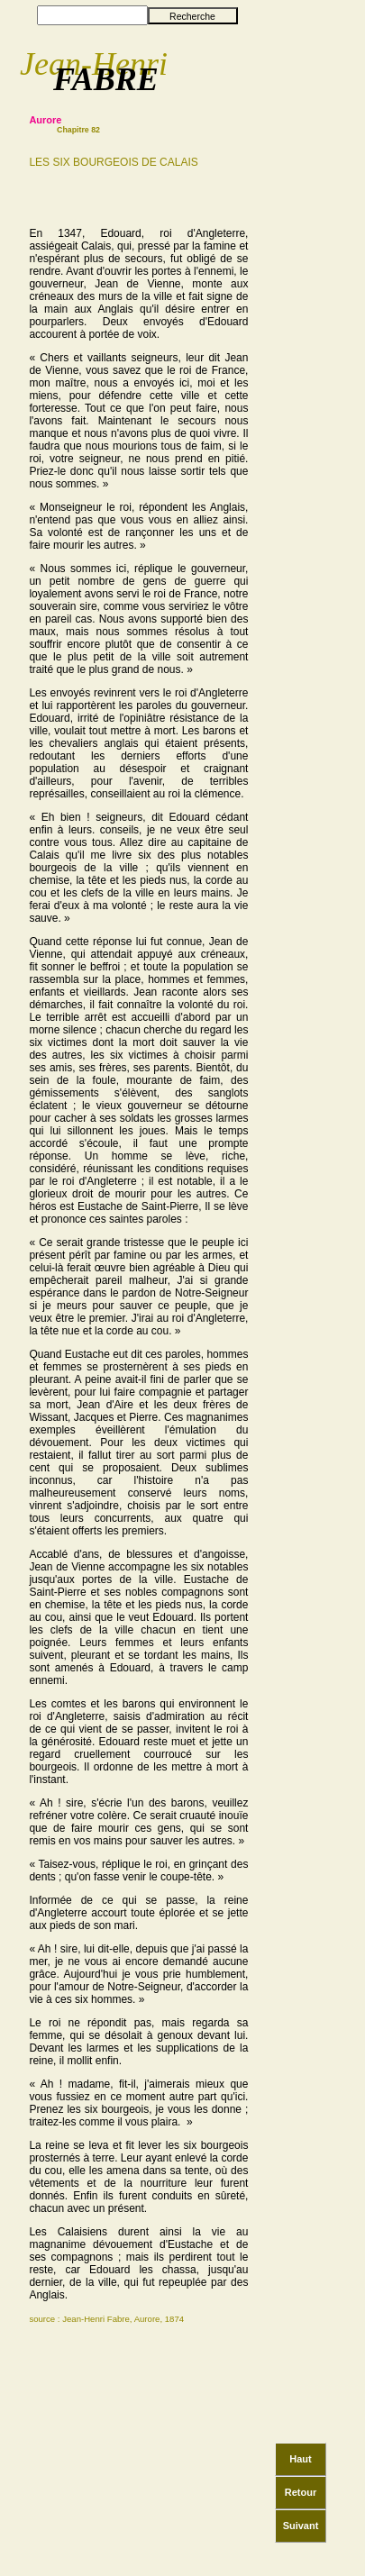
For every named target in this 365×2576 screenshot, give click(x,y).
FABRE (106, 79)
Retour (300, 2485)
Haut (300, 2451)
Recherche (192, 16)
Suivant (301, 2518)
